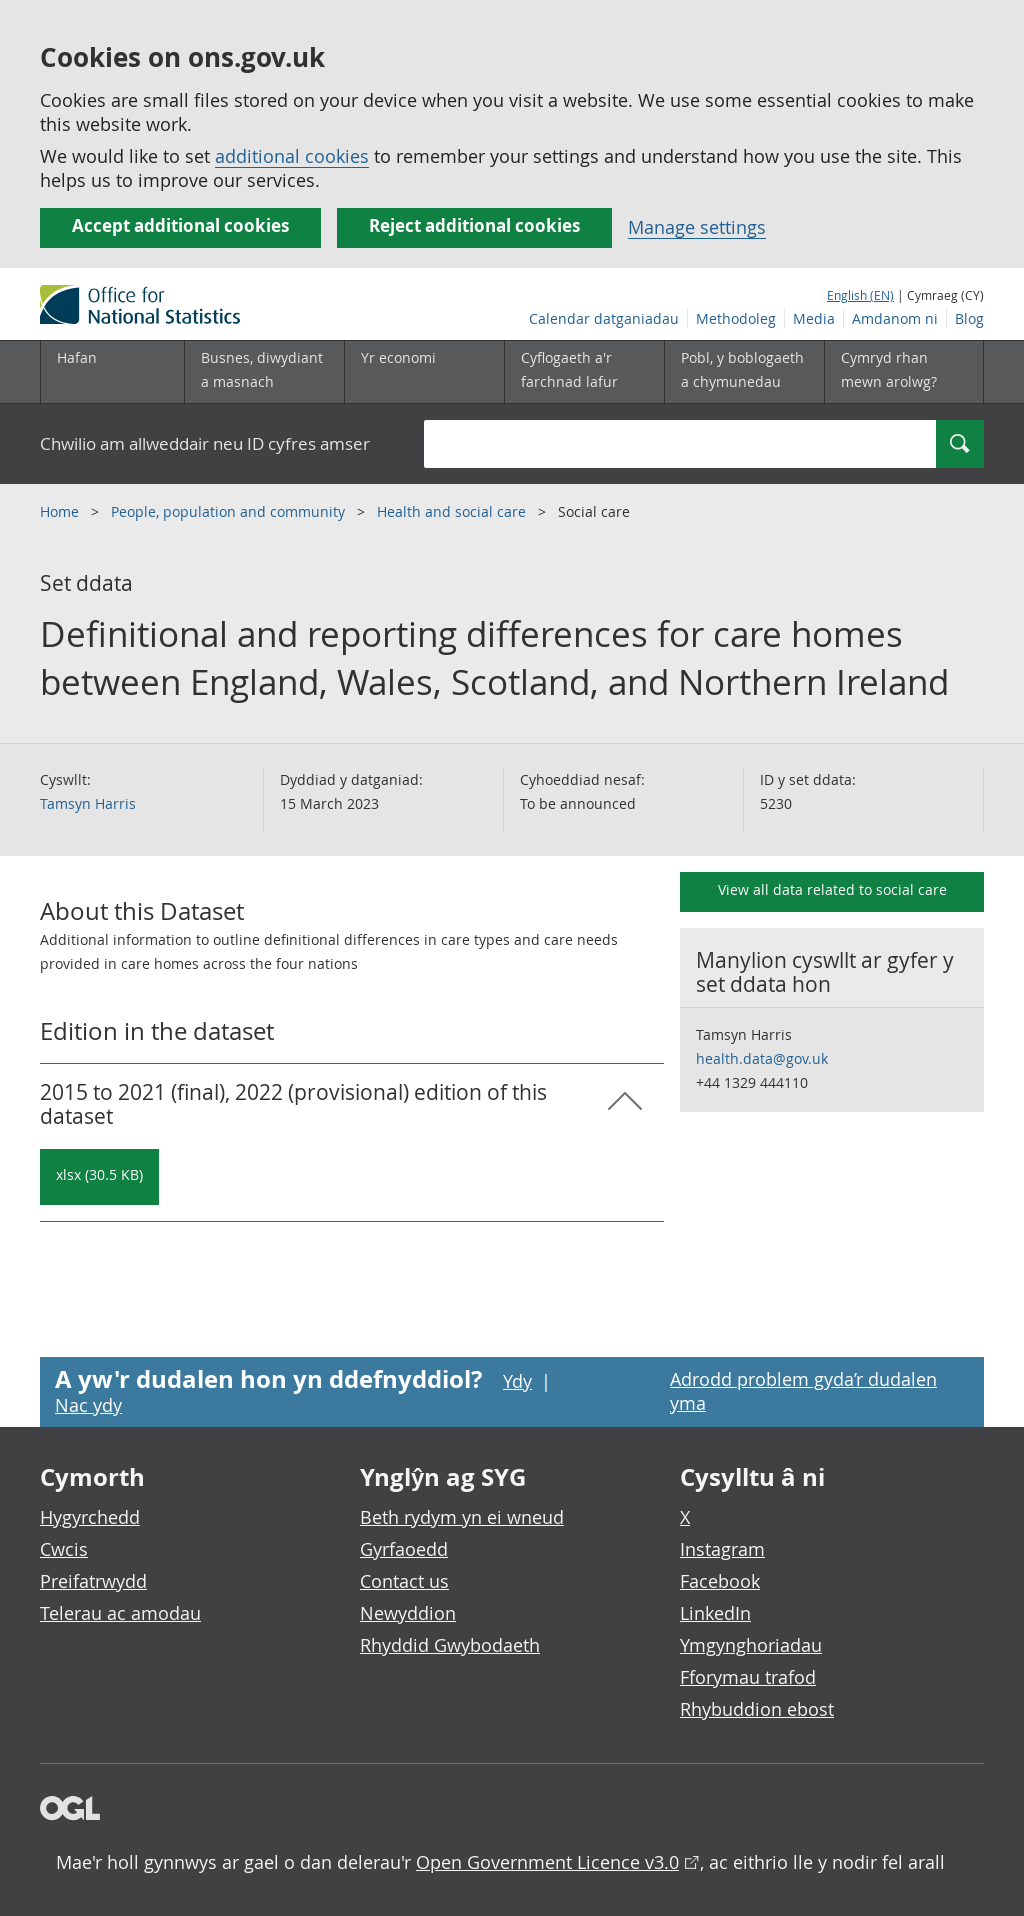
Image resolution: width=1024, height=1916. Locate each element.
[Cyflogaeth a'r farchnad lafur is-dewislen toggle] (584, 372)
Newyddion (408, 1613)
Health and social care (453, 511)
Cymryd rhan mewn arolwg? (889, 369)
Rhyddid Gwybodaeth (450, 1645)
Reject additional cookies (474, 225)
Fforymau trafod (748, 1677)
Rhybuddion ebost (757, 1709)
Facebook (720, 1581)
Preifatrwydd (93, 1581)
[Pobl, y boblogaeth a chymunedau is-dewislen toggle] (744, 372)
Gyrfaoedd (404, 1549)
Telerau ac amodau (120, 1613)
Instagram (722, 1549)
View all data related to (832, 889)
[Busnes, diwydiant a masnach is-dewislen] (264, 372)
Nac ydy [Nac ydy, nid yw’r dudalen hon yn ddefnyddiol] (88, 1405)
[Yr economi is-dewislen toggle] (424, 372)
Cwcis (64, 1549)
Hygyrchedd (90, 1517)
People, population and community (230, 511)
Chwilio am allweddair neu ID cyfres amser (205, 443)
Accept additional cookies (180, 225)
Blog (969, 318)
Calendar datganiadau (604, 318)
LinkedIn (715, 1613)
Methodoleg (736, 318)
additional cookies (292, 156)
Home (61, 511)
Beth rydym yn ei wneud (462, 1517)
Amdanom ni (895, 318)
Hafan (77, 357)
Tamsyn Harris (88, 803)
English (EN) (860, 295)
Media (814, 318)
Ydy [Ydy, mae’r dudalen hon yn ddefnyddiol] (517, 1381)
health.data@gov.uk (762, 1058)
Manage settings (697, 227)
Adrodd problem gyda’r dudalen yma (803, 1391)
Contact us (404, 1581)
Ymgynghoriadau (751, 1645)
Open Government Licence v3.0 (547, 1862)
